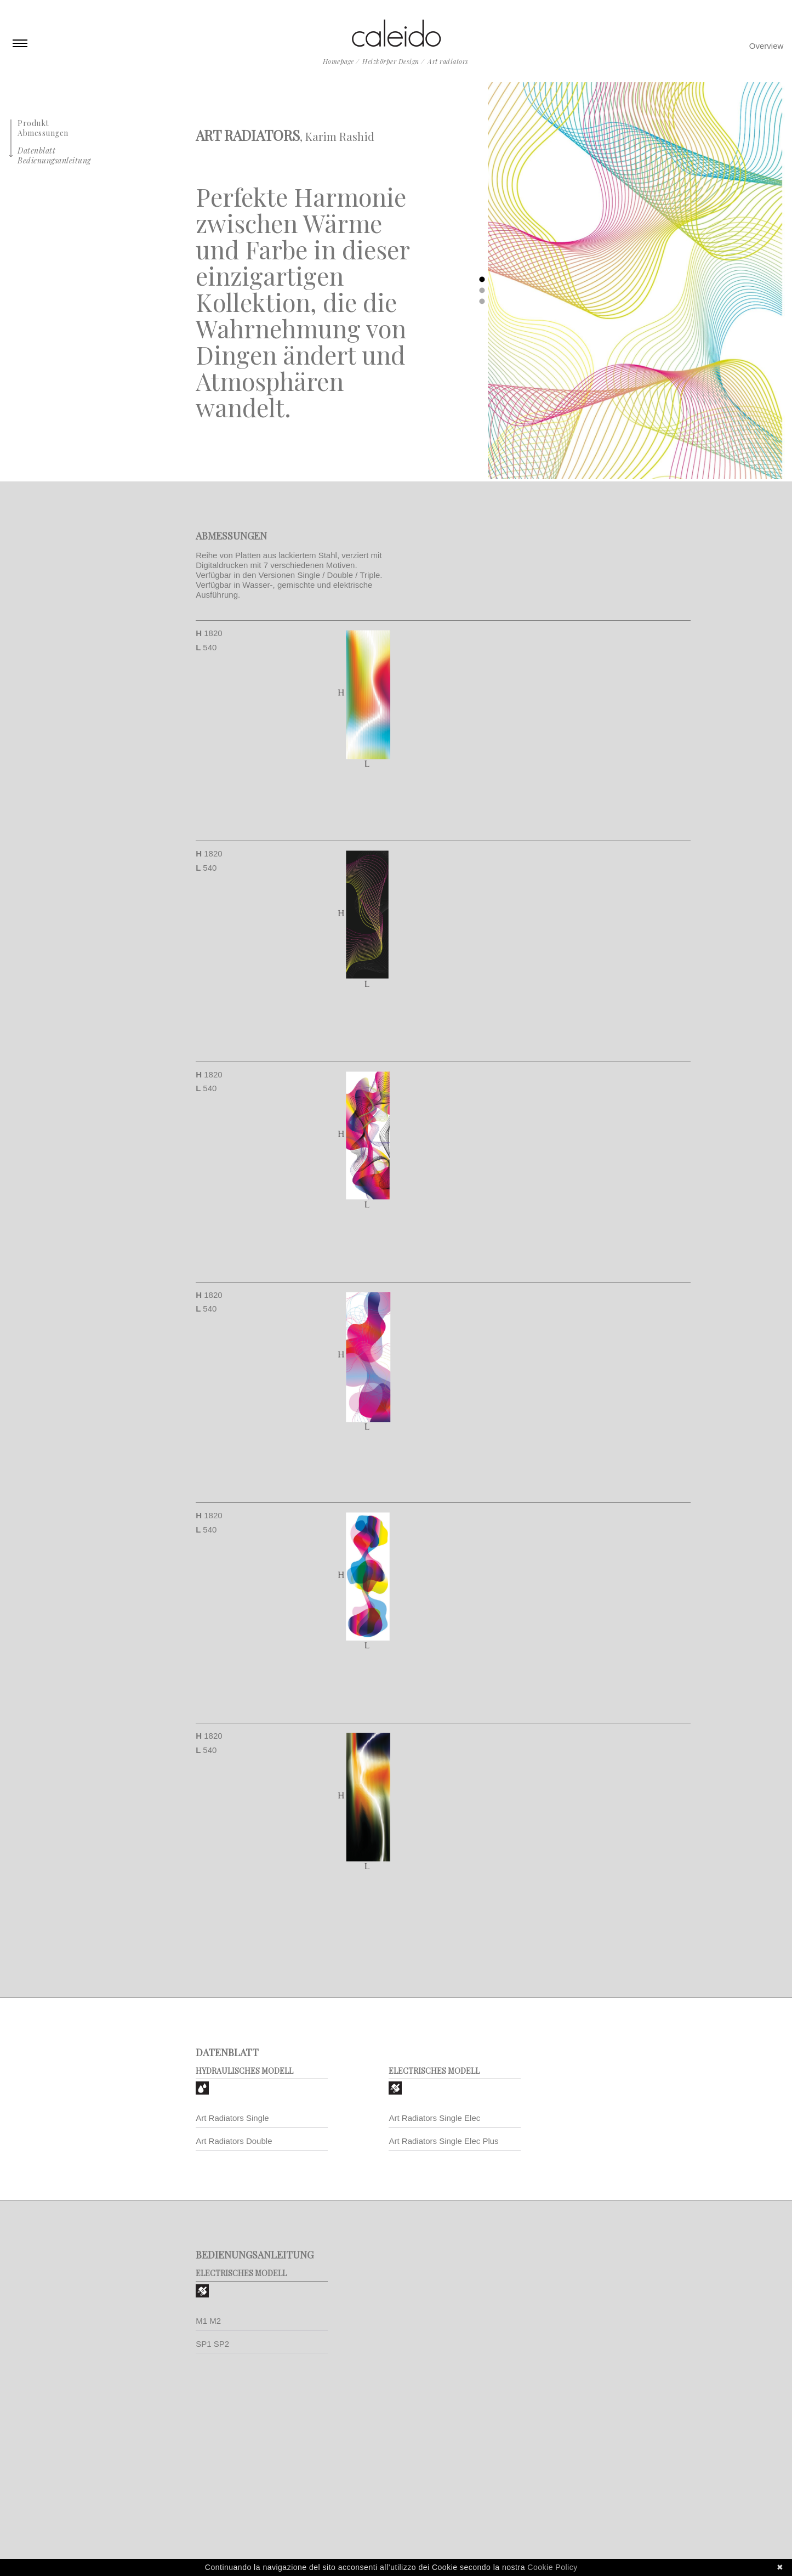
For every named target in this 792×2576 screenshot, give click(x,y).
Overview (766, 45)
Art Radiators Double (234, 2141)
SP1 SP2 (212, 2343)
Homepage (338, 61)
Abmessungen (43, 133)
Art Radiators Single (232, 2118)
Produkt (33, 123)
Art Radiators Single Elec (434, 2118)
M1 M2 (208, 2320)
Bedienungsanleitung (54, 160)
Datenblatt (36, 150)
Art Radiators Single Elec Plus (443, 2141)
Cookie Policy (552, 2567)
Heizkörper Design (390, 61)
